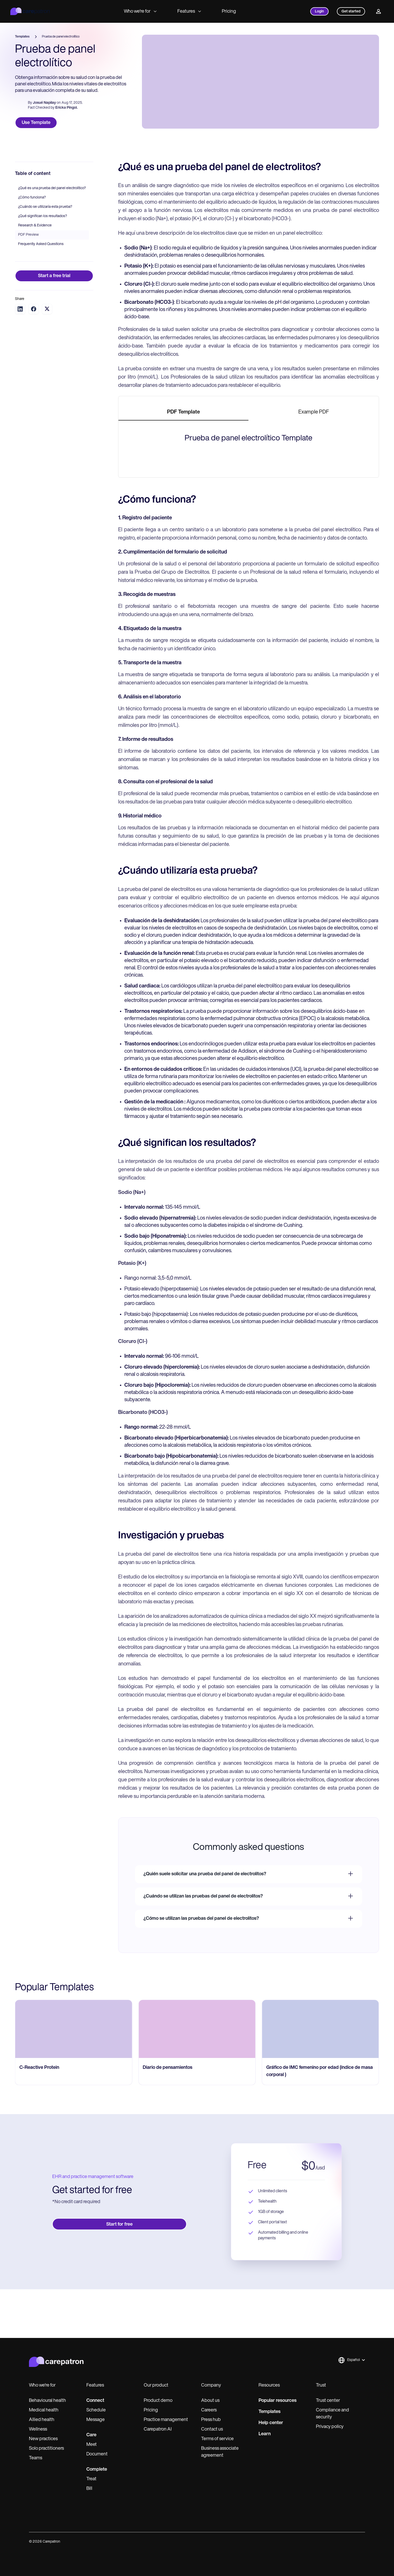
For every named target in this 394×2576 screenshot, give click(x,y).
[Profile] (378, 11)
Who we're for (140, 11)
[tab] (183, 461)
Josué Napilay (44, 103)
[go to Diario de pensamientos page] (197, 2416)
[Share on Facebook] (33, 357)
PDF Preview (28, 283)
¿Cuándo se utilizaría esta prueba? (45, 255)
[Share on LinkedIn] (20, 357)
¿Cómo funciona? (32, 246)
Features (189, 11)
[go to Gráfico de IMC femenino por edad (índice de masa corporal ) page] (320, 2416)
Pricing (229, 11)
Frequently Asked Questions (41, 292)
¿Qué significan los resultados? (42, 265)
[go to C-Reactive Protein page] (73, 2416)
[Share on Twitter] (47, 357)
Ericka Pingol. (66, 108)
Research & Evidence (35, 274)
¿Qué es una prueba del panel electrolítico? (52, 237)
